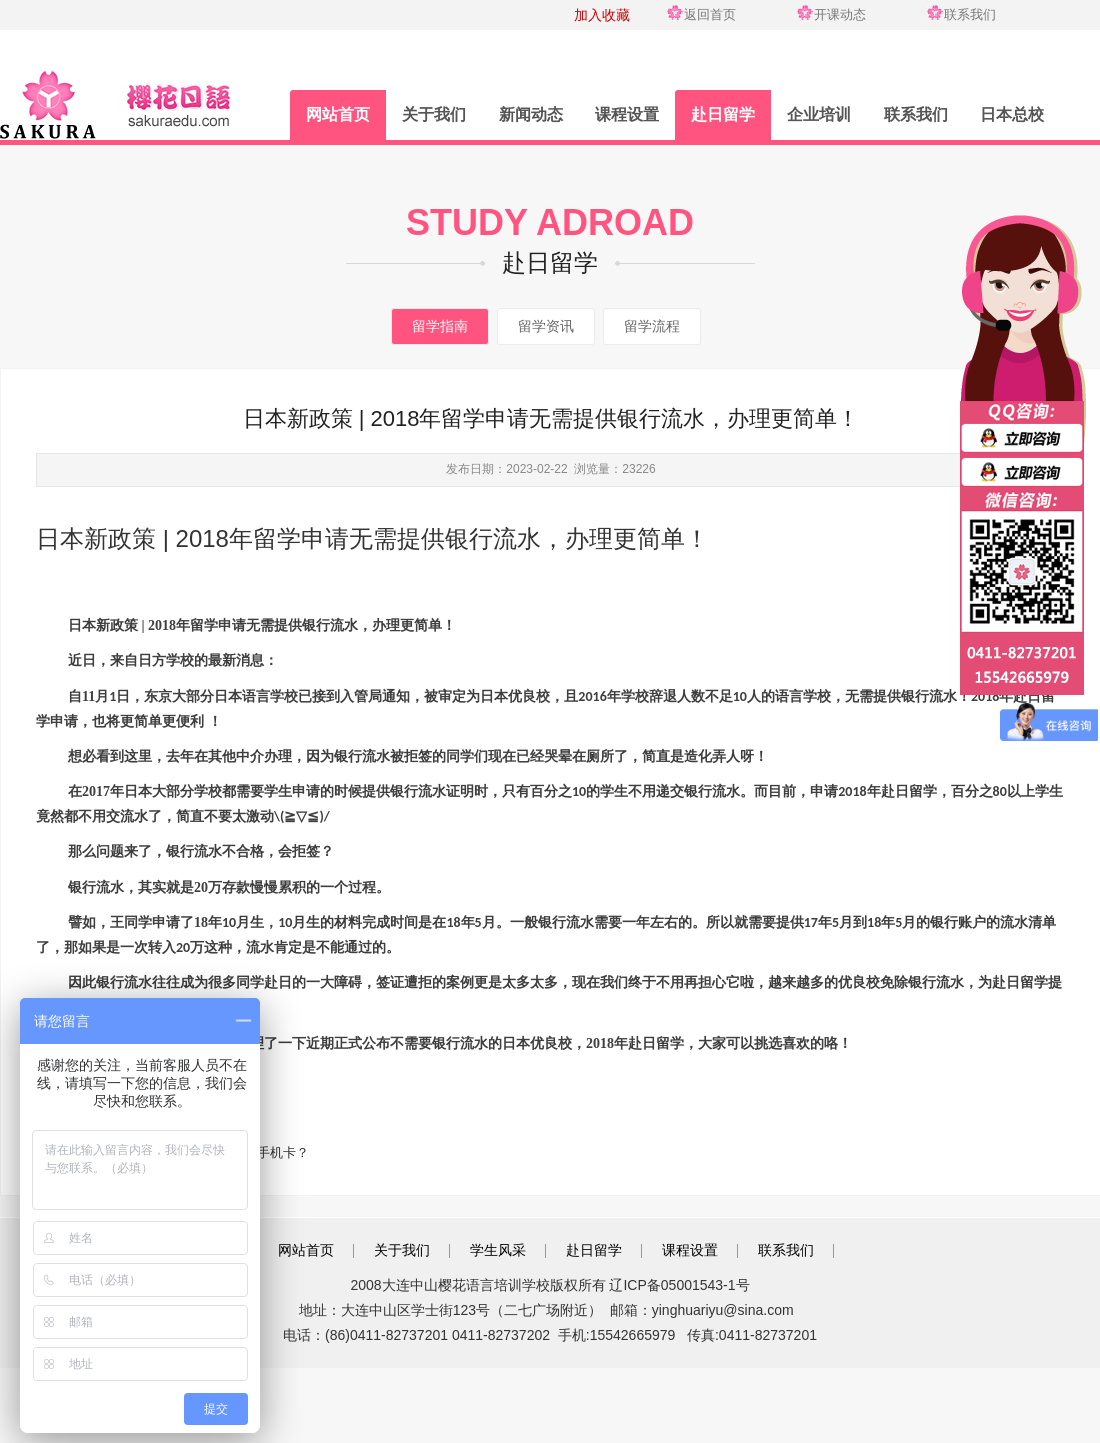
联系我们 (970, 14)
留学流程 (652, 326)
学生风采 (498, 1250)
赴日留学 (723, 114)
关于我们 (434, 114)
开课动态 (840, 14)
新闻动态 (531, 114)
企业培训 (819, 114)
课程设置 (627, 114)
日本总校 (1012, 114)
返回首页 (710, 14)
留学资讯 (546, 326)
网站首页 (338, 114)
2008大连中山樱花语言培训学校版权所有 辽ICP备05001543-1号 (549, 1285)
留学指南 (440, 326)
